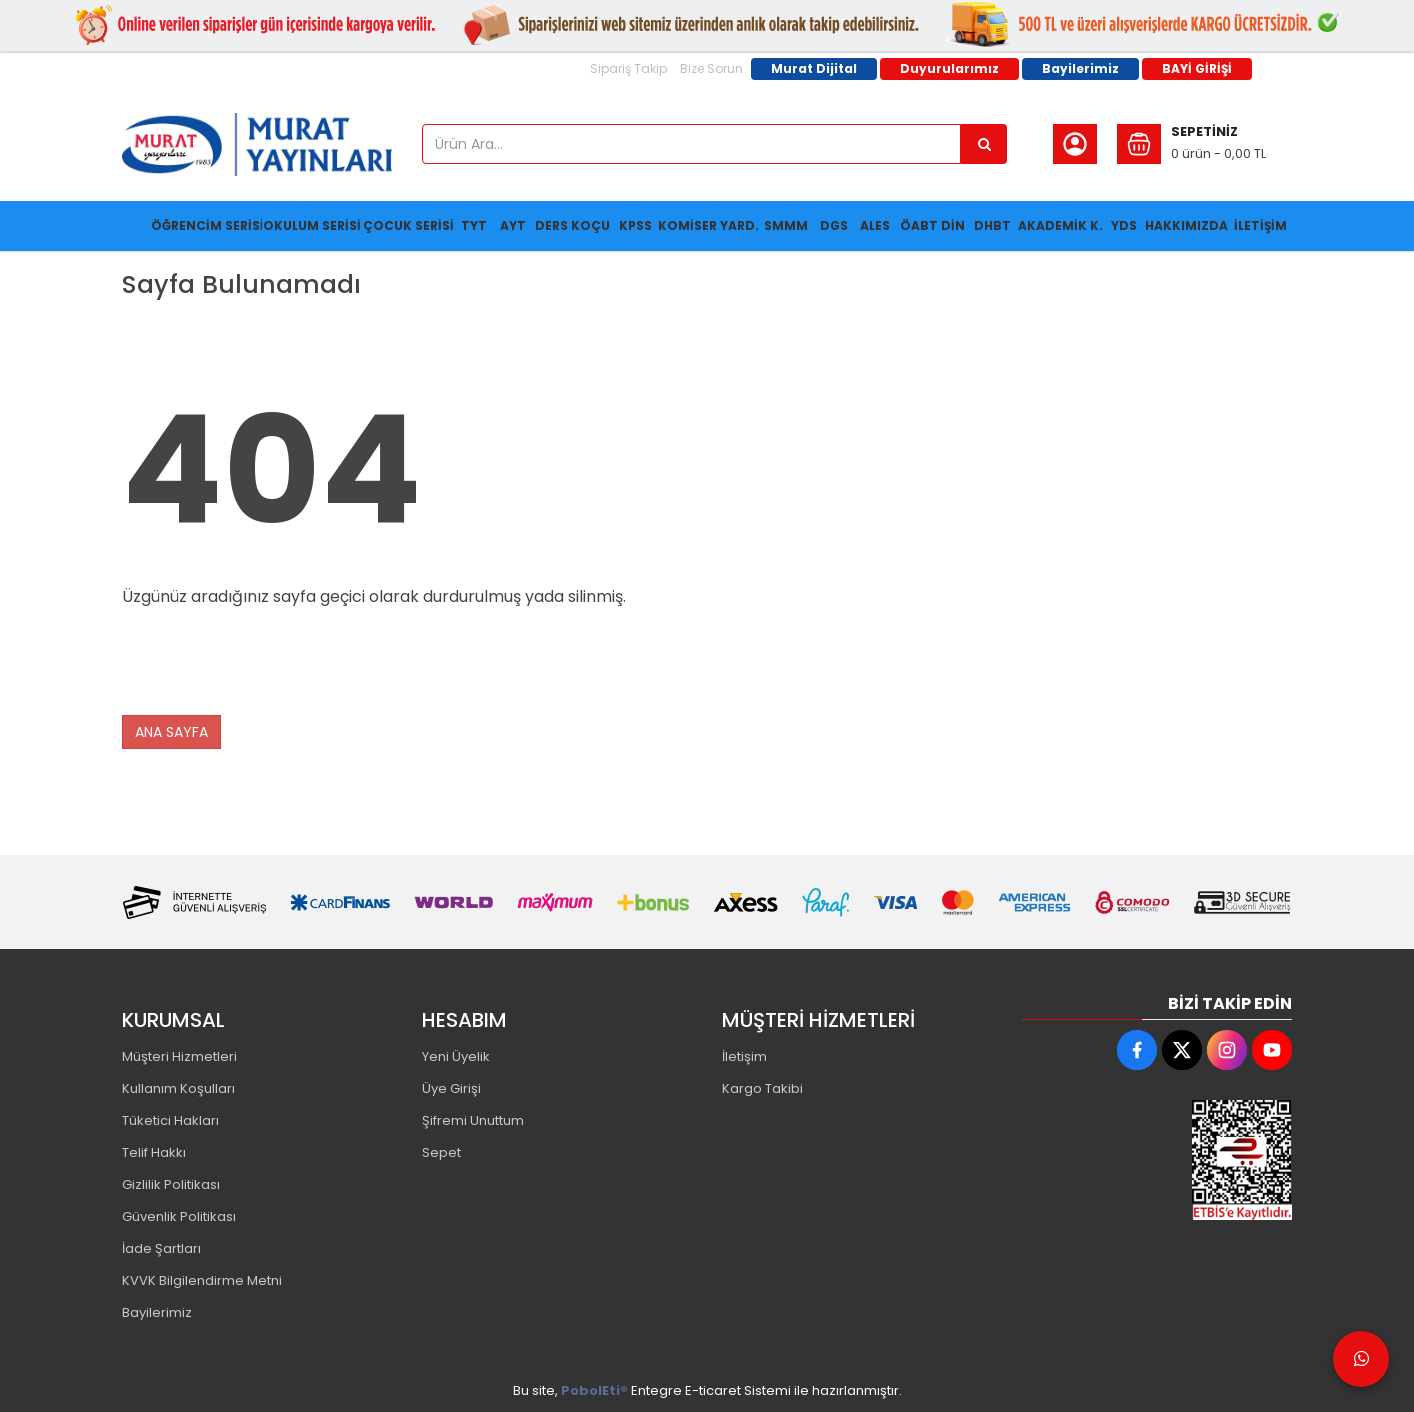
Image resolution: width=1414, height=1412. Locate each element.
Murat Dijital (814, 68)
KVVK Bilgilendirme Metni (202, 1280)
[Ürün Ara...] (984, 144)
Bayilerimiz (1080, 68)
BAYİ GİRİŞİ (1197, 68)
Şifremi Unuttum (473, 1120)
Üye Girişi (451, 1088)
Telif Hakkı (154, 1152)
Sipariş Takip (628, 68)
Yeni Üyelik (456, 1056)
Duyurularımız (949, 68)
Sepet (441, 1152)
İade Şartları (161, 1248)
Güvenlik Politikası (179, 1216)
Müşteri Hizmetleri (179, 1056)
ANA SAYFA (171, 732)
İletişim (744, 1056)
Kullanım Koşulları (178, 1088)
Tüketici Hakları (170, 1120)
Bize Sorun (711, 68)
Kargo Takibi (762, 1088)
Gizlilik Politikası (171, 1184)
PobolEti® (594, 1390)
